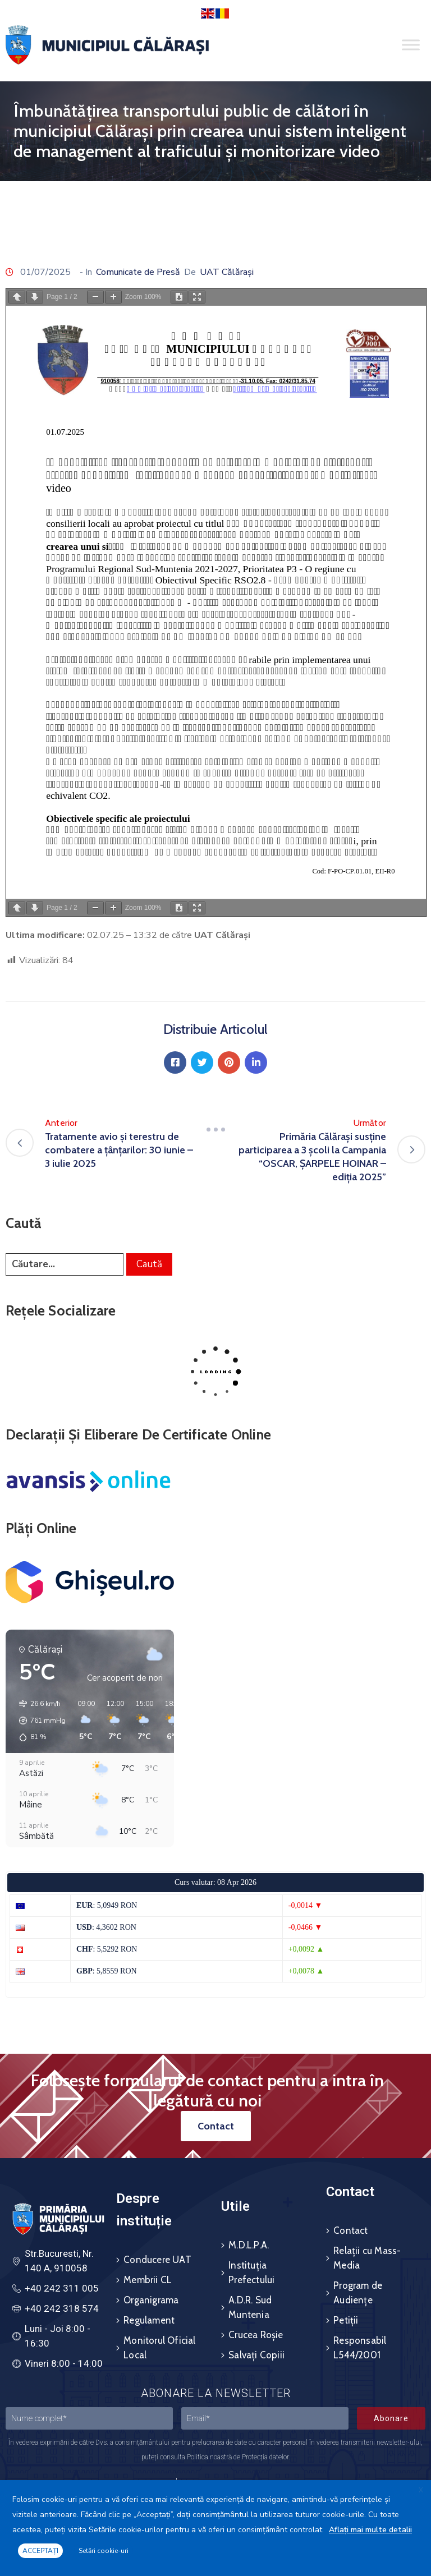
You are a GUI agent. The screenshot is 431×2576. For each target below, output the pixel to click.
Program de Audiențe (357, 2293)
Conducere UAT (157, 2259)
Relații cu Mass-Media (367, 2258)
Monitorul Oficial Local (159, 2348)
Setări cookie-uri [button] (104, 2550)
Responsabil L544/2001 (359, 2348)
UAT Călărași (227, 272)
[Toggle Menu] (411, 45)
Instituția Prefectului (251, 2272)
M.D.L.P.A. (248, 2245)
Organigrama (150, 2300)
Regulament (149, 2320)
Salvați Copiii (256, 2355)
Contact (350, 2230)
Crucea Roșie (255, 2334)
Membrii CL (147, 2279)
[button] (38, 1720)
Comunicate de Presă (138, 272)
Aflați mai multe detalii (370, 2529)
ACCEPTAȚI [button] (40, 2550)
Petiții (345, 2320)
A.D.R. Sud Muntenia (250, 2307)
